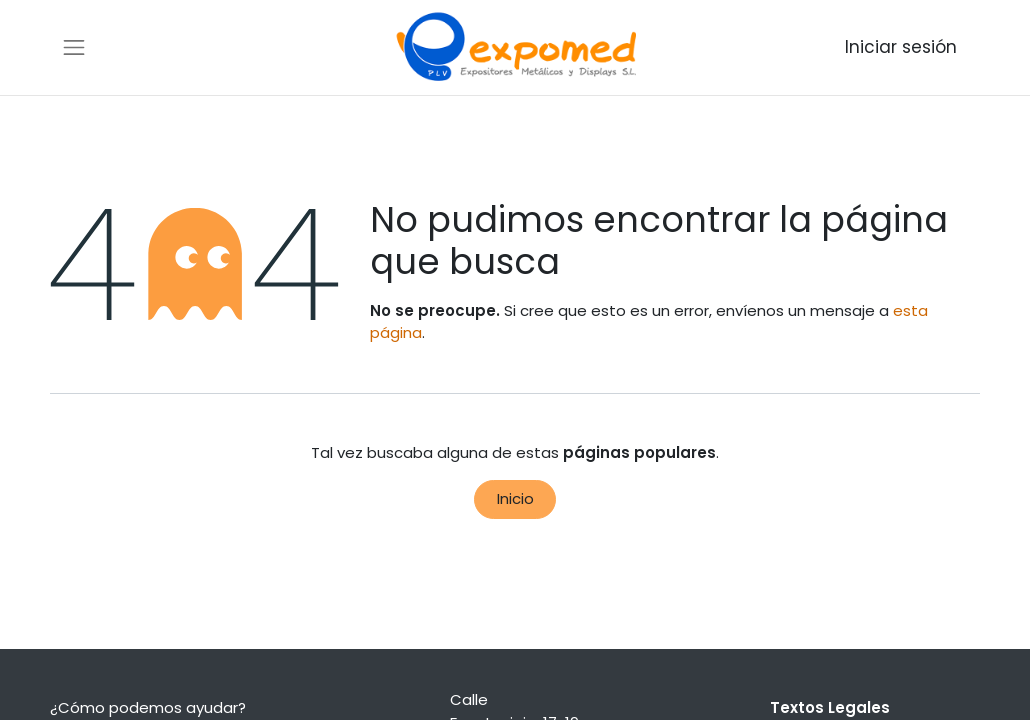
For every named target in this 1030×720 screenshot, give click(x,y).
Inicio (515, 498)
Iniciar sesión (901, 47)
